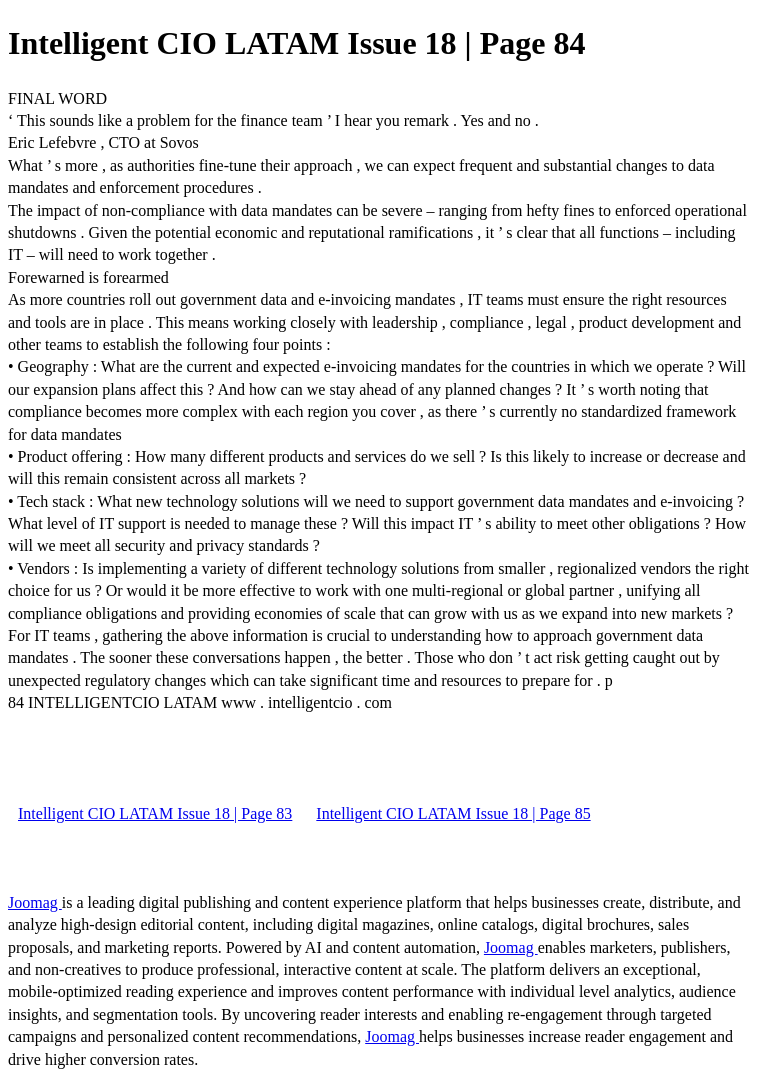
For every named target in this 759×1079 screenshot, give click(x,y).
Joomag (35, 902)
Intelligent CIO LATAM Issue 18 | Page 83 (155, 813)
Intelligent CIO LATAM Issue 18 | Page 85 (453, 813)
